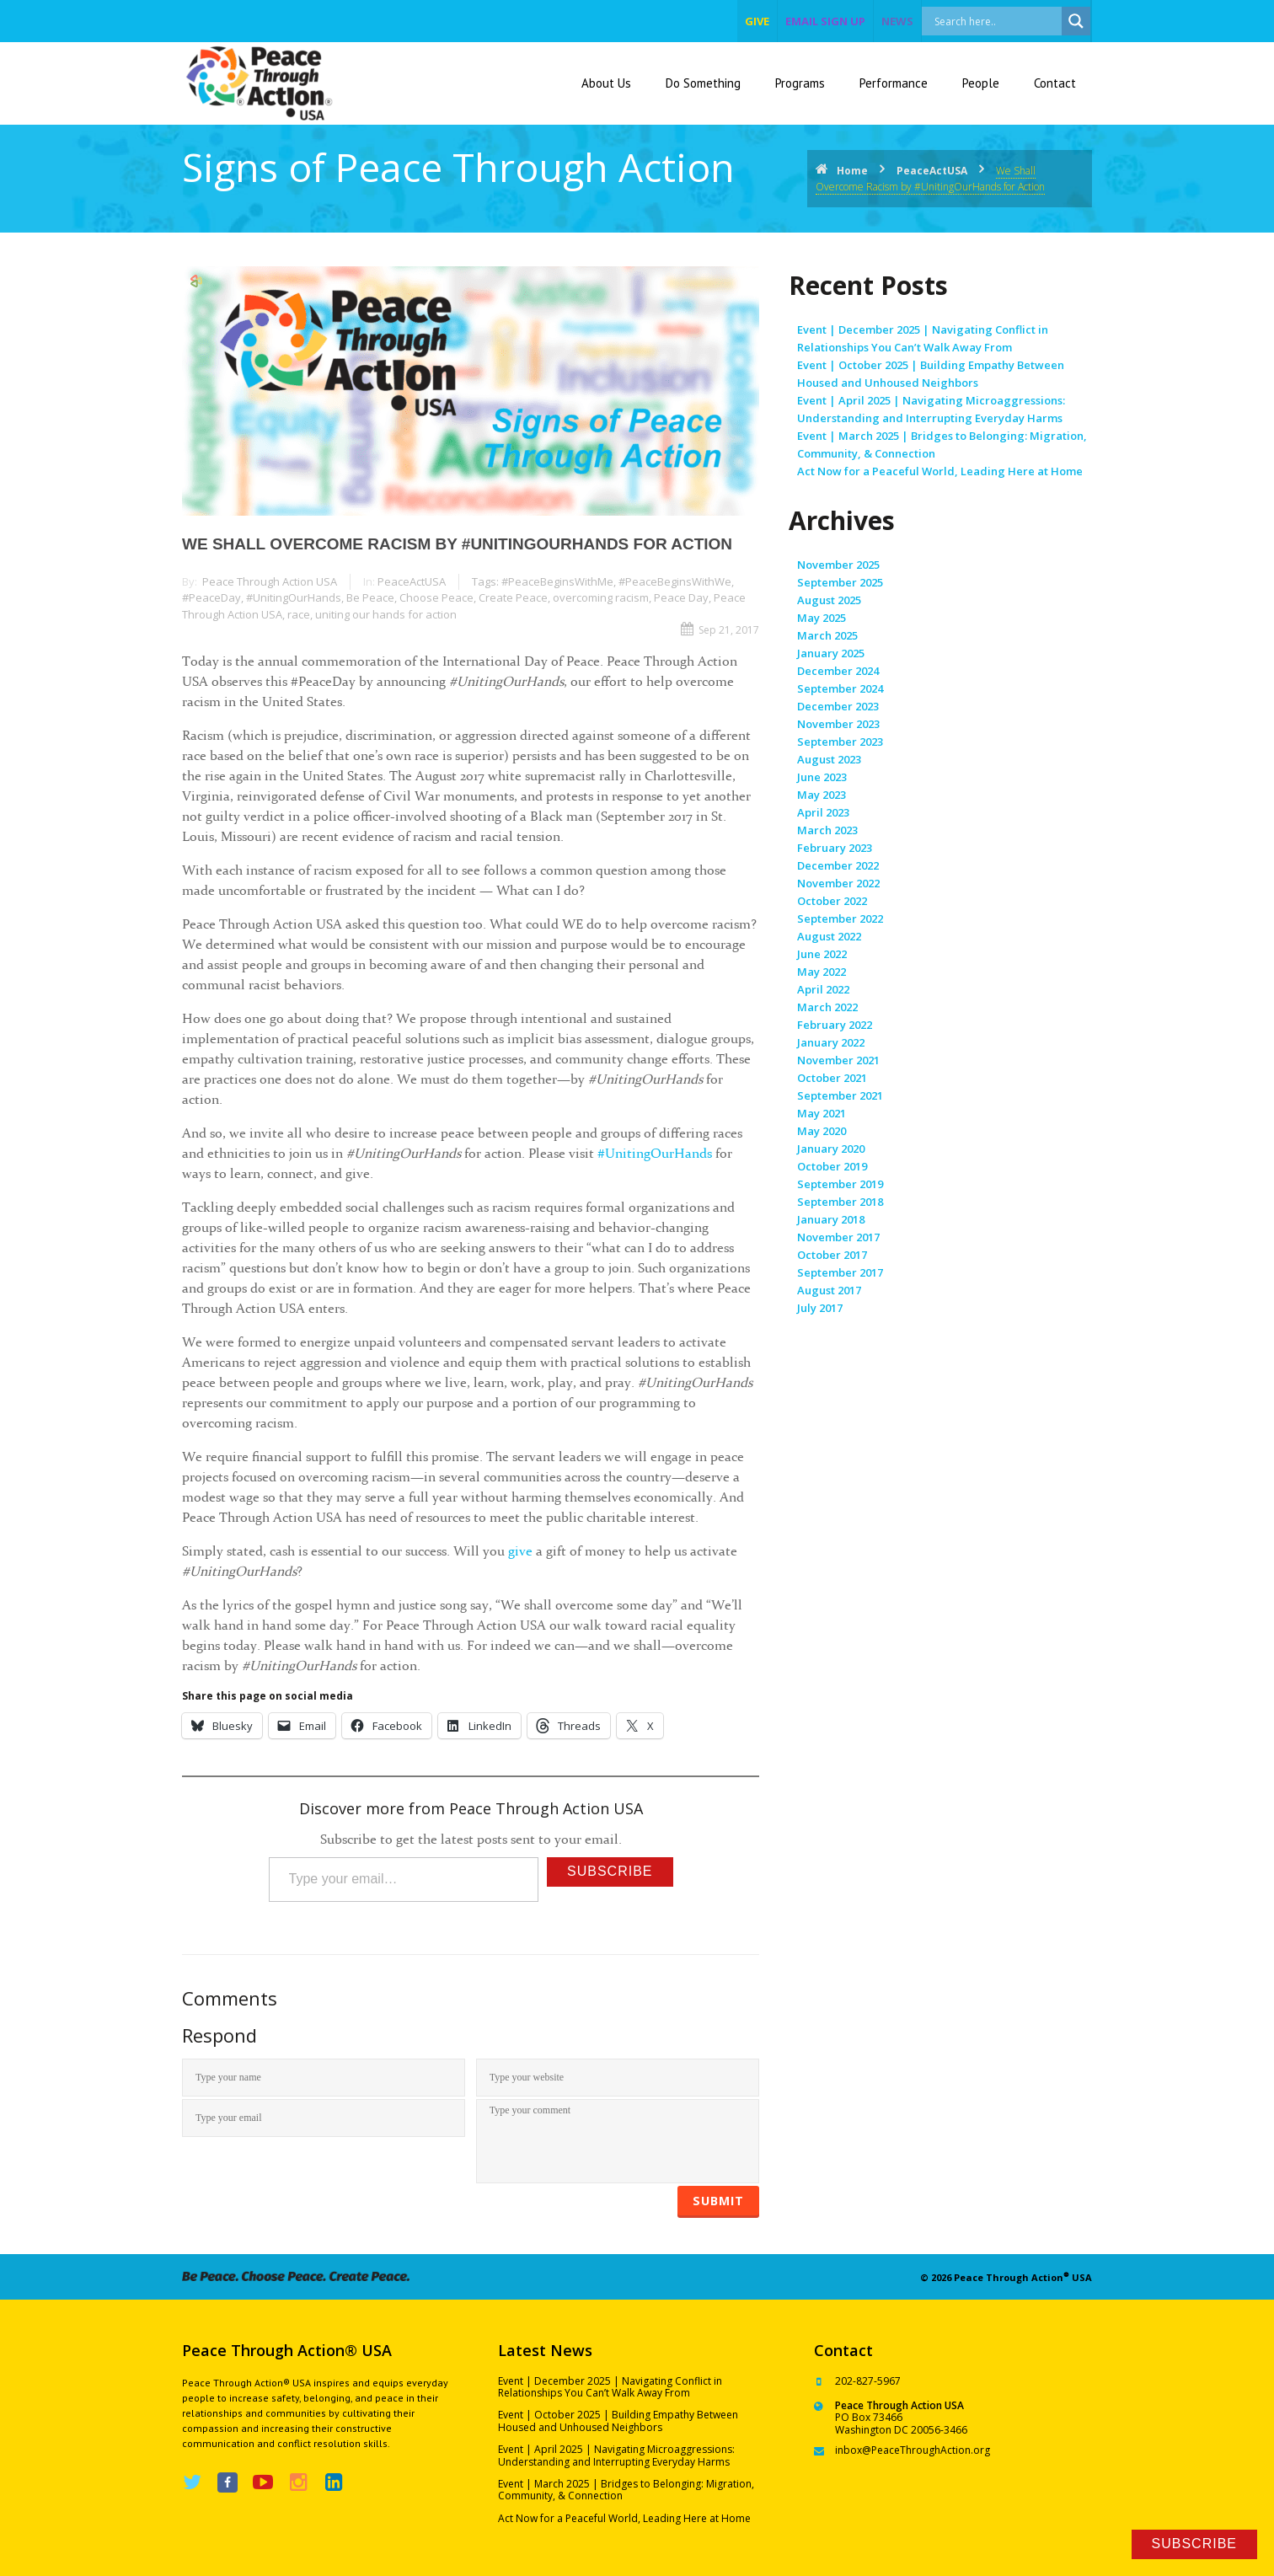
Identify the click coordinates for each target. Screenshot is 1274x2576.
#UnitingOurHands (293, 597)
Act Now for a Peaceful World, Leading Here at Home (940, 471)
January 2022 (830, 1042)
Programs (800, 83)
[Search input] (1009, 21)
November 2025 (838, 564)
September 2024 (840, 688)
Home (852, 170)
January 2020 (830, 1148)
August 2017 (829, 1290)
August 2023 (829, 759)
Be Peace (370, 597)
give (757, 21)
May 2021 (821, 1113)
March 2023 (827, 830)
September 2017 (840, 1272)
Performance (893, 83)
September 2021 (840, 1095)
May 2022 (821, 971)
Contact (1055, 83)
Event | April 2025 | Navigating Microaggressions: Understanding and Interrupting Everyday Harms (616, 2455)
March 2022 (827, 1007)
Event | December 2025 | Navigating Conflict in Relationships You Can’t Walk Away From (610, 2387)
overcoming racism (601, 597)
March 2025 (827, 635)
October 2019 (832, 1166)
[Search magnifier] (1076, 21)
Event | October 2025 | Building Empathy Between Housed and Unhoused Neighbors (618, 2420)
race (298, 614)
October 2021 (832, 1077)
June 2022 (822, 953)
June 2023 (822, 777)
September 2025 (840, 582)
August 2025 (829, 600)
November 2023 (838, 723)
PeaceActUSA (932, 170)
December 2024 (838, 670)
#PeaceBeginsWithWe (674, 581)
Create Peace (513, 597)
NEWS (897, 21)
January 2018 (830, 1219)
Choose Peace (436, 597)
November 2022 (838, 883)
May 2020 (821, 1130)
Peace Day (681, 597)
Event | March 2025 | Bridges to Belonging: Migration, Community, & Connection (626, 2490)
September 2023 (840, 741)
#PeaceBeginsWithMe (557, 581)
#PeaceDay (211, 597)
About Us (606, 83)
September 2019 (840, 1184)
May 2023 (821, 794)
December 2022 (838, 865)
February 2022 (834, 1024)
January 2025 (830, 653)
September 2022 (840, 918)
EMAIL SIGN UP (825, 21)
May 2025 (821, 617)
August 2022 (829, 936)
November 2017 (838, 1237)
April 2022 (823, 989)
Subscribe (609, 1871)
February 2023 (834, 847)
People (980, 83)
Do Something (703, 83)
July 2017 (820, 1307)
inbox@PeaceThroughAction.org (912, 2450)
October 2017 (832, 1254)
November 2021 (838, 1060)
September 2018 (840, 1201)
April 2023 (823, 812)
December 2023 (838, 706)
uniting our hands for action (386, 614)
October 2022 (832, 900)
